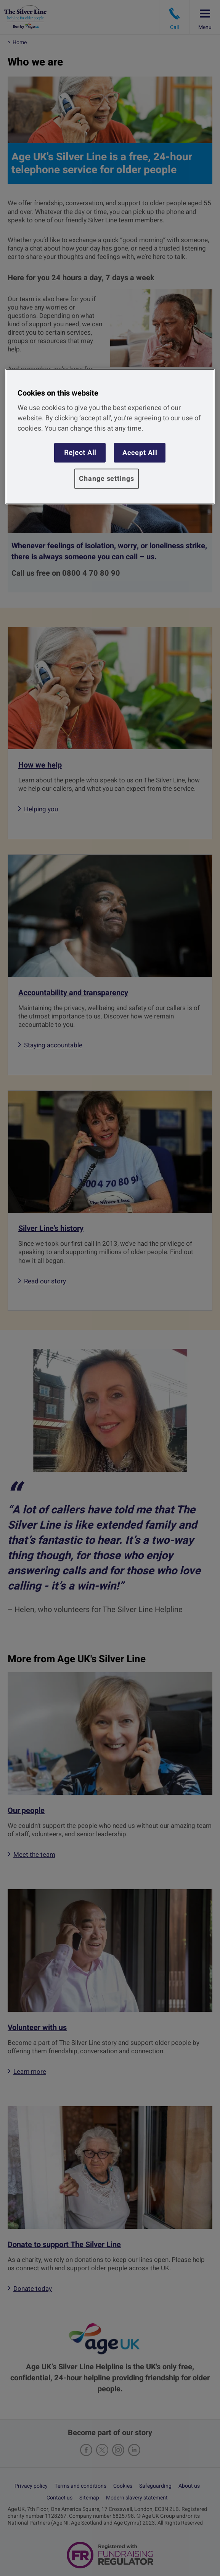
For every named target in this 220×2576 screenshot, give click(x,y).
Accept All (139, 452)
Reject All (80, 452)
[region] (109, 436)
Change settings (106, 479)
